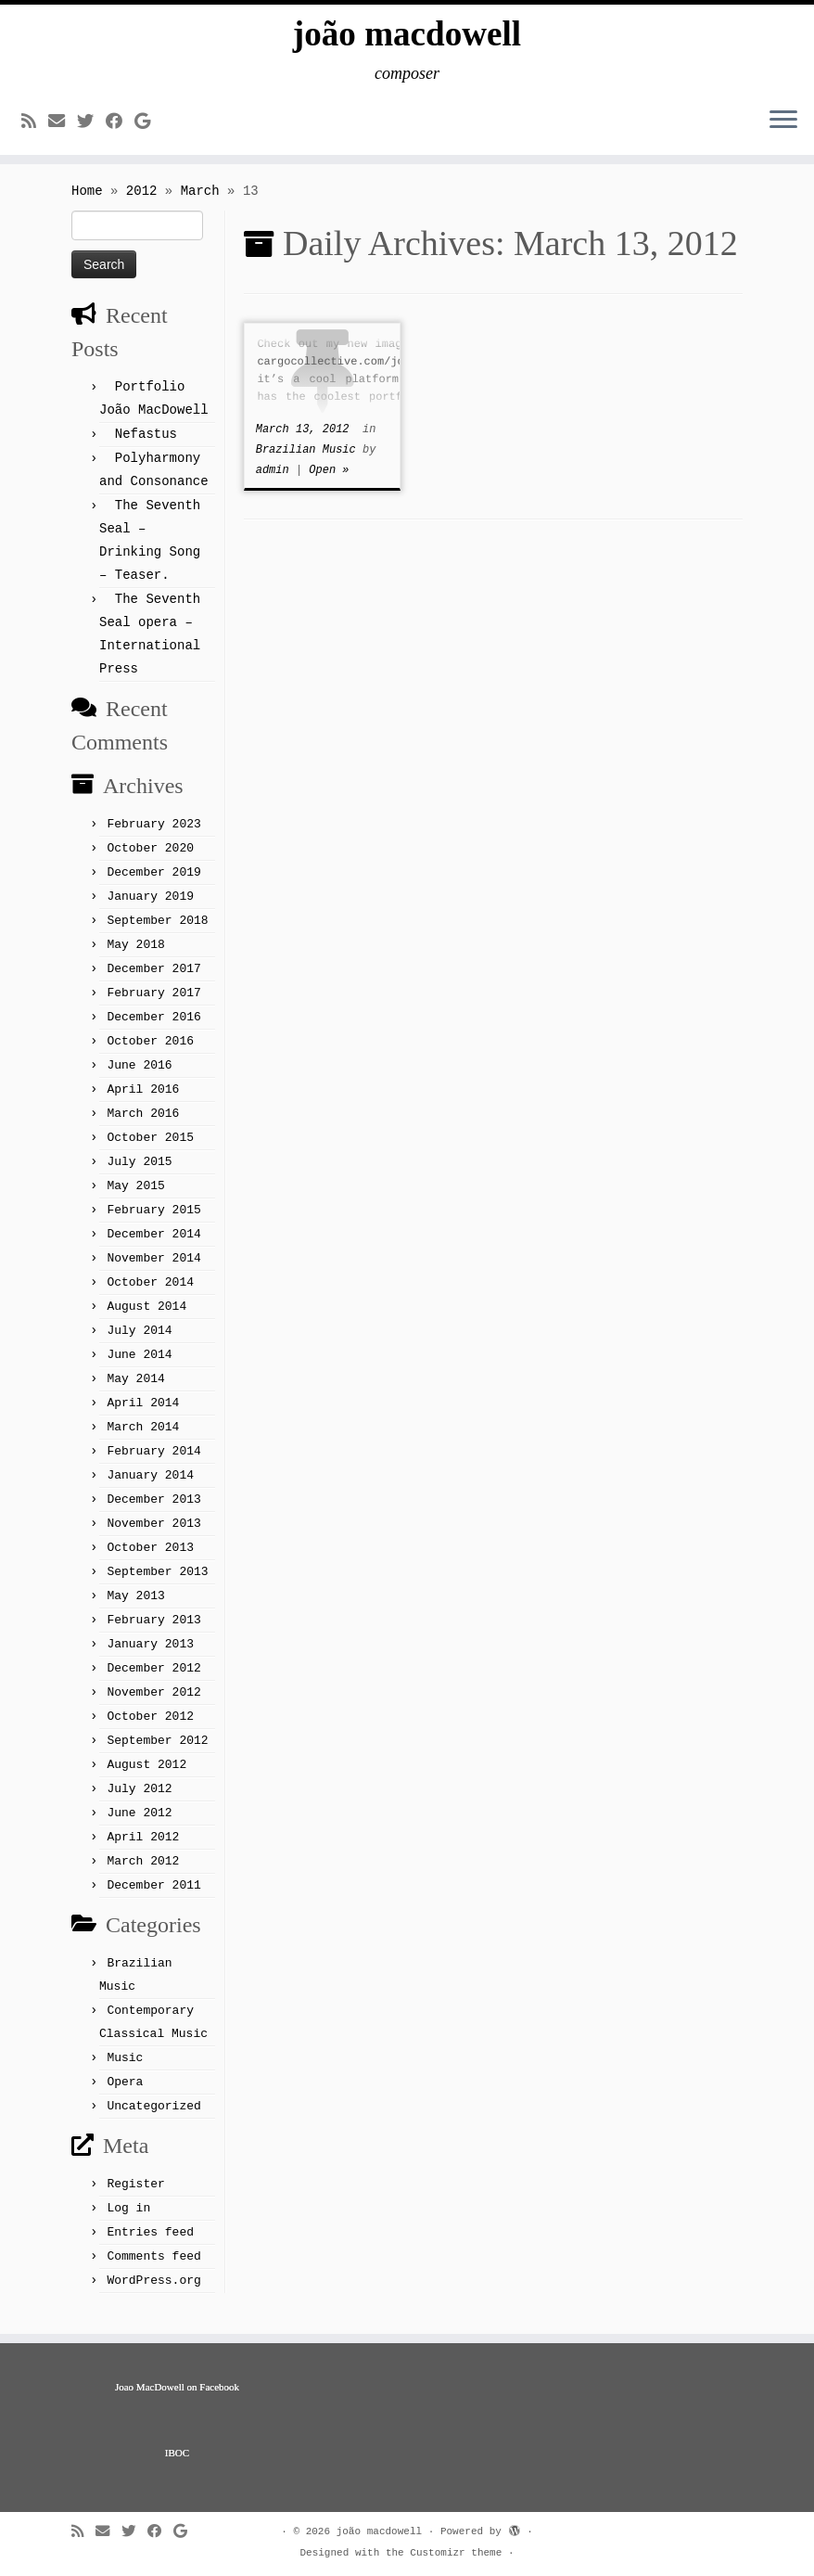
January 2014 (150, 1487)
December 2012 (153, 1680)
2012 (142, 203)
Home (87, 203)
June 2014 (139, 1367)
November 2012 (153, 1704)
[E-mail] (62, 128)
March (200, 203)
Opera (125, 2094)
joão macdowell (407, 37)
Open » (329, 482)
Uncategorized (153, 2118)
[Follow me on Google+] (148, 128)
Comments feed (153, 2268)
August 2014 (146, 1319)
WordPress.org (153, 2293)
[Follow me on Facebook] (120, 128)
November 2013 (153, 1536)
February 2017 (153, 1005)
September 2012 (157, 1753)
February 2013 (153, 1632)
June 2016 (139, 1077)
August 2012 (146, 1777)
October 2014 (150, 1294)
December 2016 (153, 1029)
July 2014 (139, 1343)
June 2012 (139, 1825)
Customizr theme (456, 2552)
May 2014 (135, 1391)
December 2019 (153, 884)
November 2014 (153, 1270)
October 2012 (150, 1729)
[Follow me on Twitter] (91, 128)
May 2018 (135, 957)
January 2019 (150, 909)
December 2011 (153, 1897)
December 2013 (153, 1512)
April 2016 (143, 1102)
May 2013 (135, 1608)
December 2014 (153, 1246)
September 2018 (157, 933)
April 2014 (143, 1415)
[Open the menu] (783, 127)
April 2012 (143, 1849)
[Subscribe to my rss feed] (34, 128)
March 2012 (143, 1873)
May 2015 (135, 1198)
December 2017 (153, 981)
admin (272, 482)
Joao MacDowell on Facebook (177, 2386)
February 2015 (153, 1222)
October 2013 (150, 1560)
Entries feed (150, 2244)
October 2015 (150, 1150)
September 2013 (157, 1584)
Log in (128, 2220)
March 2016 (143, 1126)
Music (125, 2070)
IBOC (177, 2452)
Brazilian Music (309, 461)
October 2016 (150, 1053)
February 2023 (153, 836)
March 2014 (143, 1439)
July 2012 (139, 1801)
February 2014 (153, 1463)
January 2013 (150, 1656)
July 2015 (139, 1174)
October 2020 (150, 860)
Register (135, 2196)
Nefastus (146, 446)
